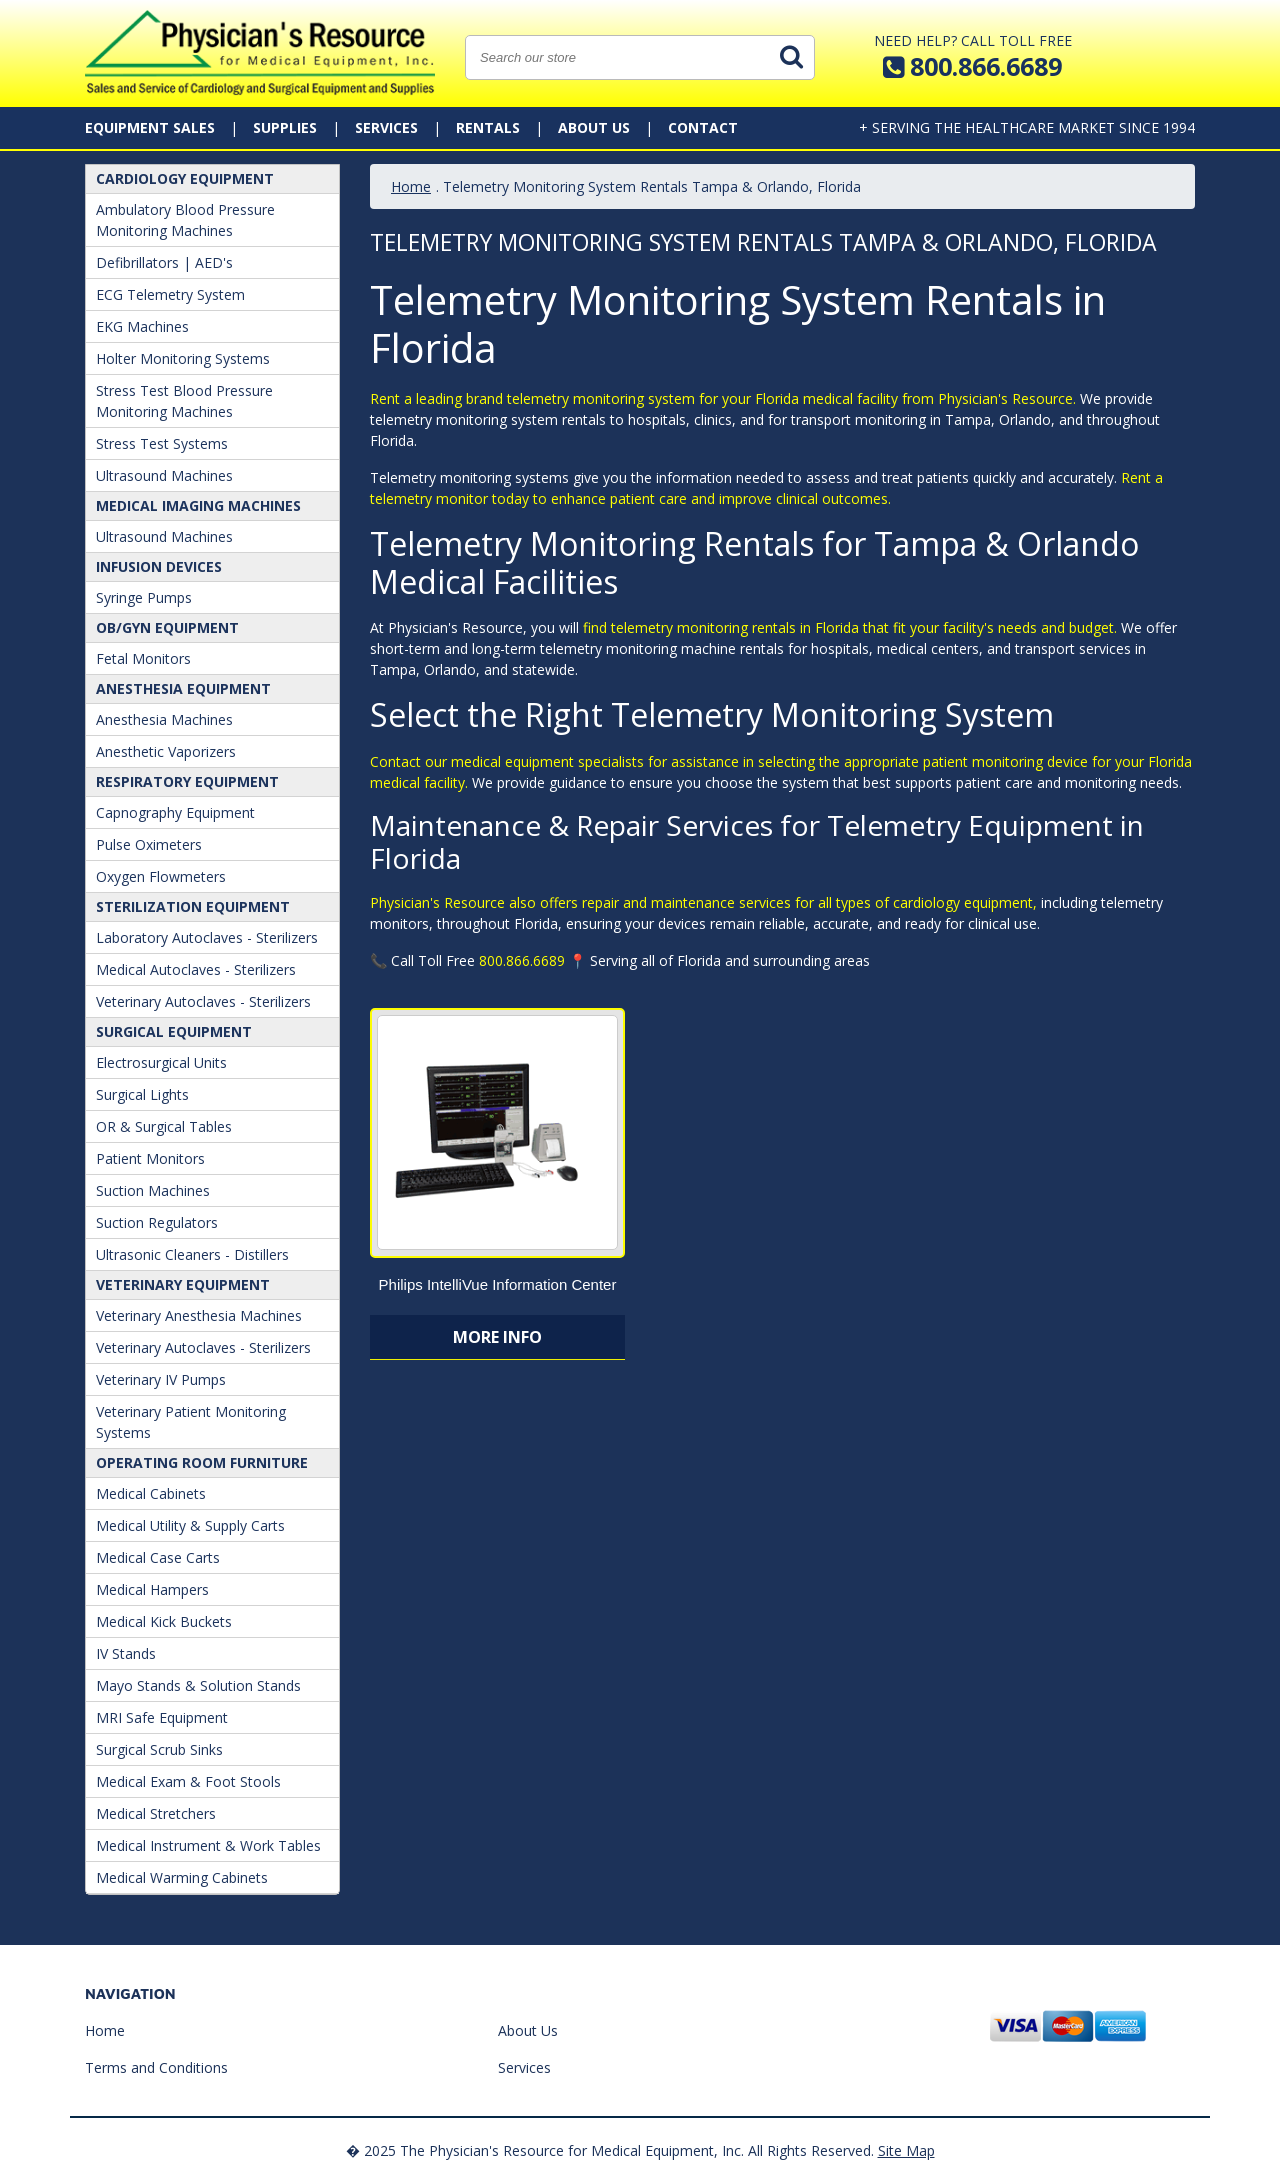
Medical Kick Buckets (164, 1621)
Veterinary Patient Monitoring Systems (191, 1422)
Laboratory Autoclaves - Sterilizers (207, 937)
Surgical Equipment (174, 1031)
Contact (703, 127)
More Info (497, 1337)
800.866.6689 (522, 960)
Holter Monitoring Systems (183, 358)
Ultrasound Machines (164, 475)
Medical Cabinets (151, 1493)
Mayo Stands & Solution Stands (198, 1685)
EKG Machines (142, 326)
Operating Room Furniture (202, 1462)
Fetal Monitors (143, 658)
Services (386, 127)
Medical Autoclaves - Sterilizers (196, 969)
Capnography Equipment (175, 812)
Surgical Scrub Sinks (159, 1749)
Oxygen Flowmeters (161, 876)
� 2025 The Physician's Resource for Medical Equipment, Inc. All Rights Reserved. (610, 2150)
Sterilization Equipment (193, 906)
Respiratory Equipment (187, 781)
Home (411, 186)
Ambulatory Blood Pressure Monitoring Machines (185, 220)
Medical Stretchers (156, 1813)
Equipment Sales (150, 127)
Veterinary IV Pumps (161, 1379)
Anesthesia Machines (164, 719)
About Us (594, 127)
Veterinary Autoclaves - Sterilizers (203, 1001)
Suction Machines (153, 1190)
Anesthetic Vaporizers (166, 751)
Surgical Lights (142, 1094)
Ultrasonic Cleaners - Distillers (192, 1254)
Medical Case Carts (158, 1557)
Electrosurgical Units (161, 1062)
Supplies (285, 127)
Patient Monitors (150, 1158)
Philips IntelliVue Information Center (498, 1284)
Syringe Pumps (144, 597)
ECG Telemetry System (170, 294)
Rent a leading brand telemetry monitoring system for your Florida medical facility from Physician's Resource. (723, 398)
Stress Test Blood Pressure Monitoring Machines (184, 401)
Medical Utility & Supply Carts (190, 1525)
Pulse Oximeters (149, 844)
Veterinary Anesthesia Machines (199, 1315)
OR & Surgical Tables (164, 1126)
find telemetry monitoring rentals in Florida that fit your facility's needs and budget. (850, 627)
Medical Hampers (152, 1589)
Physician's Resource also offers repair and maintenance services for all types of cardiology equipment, (703, 902)
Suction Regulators (157, 1222)
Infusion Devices (159, 566)
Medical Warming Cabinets (182, 1877)
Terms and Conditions (156, 2067)
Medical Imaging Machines (198, 505)
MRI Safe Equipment (162, 1717)
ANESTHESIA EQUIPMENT (183, 688)
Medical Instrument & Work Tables (208, 1845)
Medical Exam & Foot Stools (188, 1781)
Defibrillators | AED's (164, 262)
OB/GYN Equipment (167, 627)
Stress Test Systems (162, 443)
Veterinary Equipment (183, 1284)
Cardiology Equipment (185, 178)
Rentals (488, 127)
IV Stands (126, 1653)
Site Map (906, 2150)
